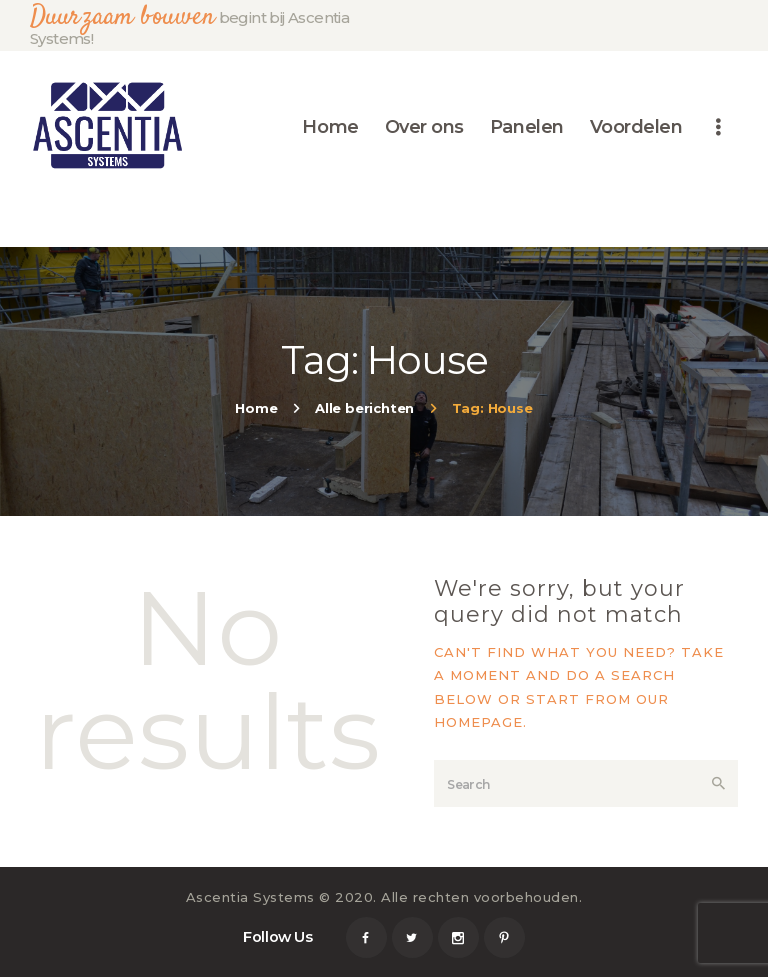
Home (256, 408)
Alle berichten (364, 408)
